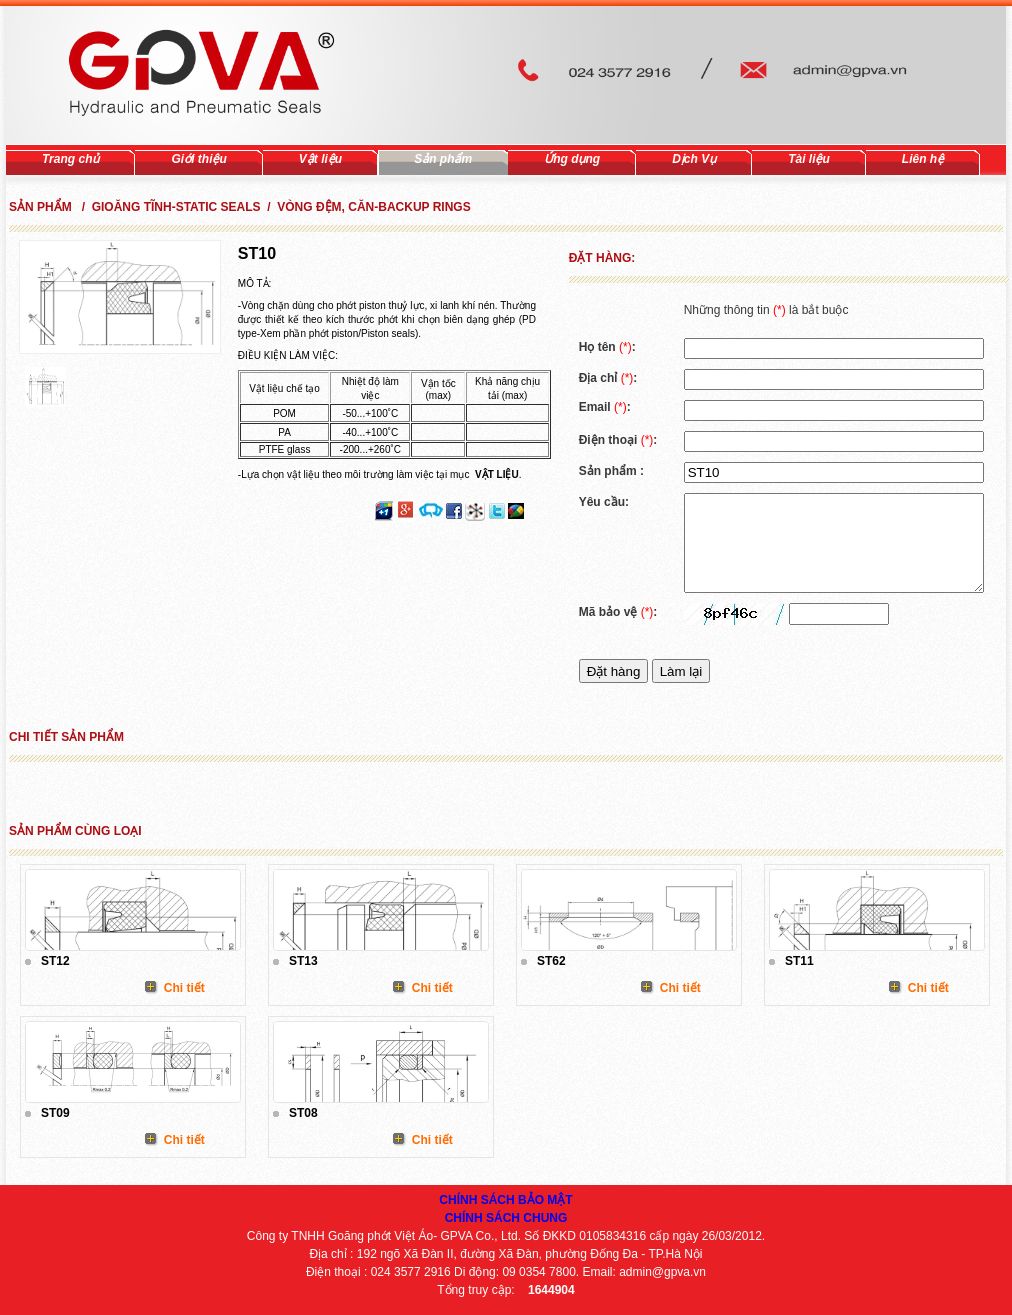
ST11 (799, 961)
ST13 (303, 961)
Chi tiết (184, 988)
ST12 (55, 961)
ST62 (551, 961)
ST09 (55, 1113)
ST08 (303, 1113)
